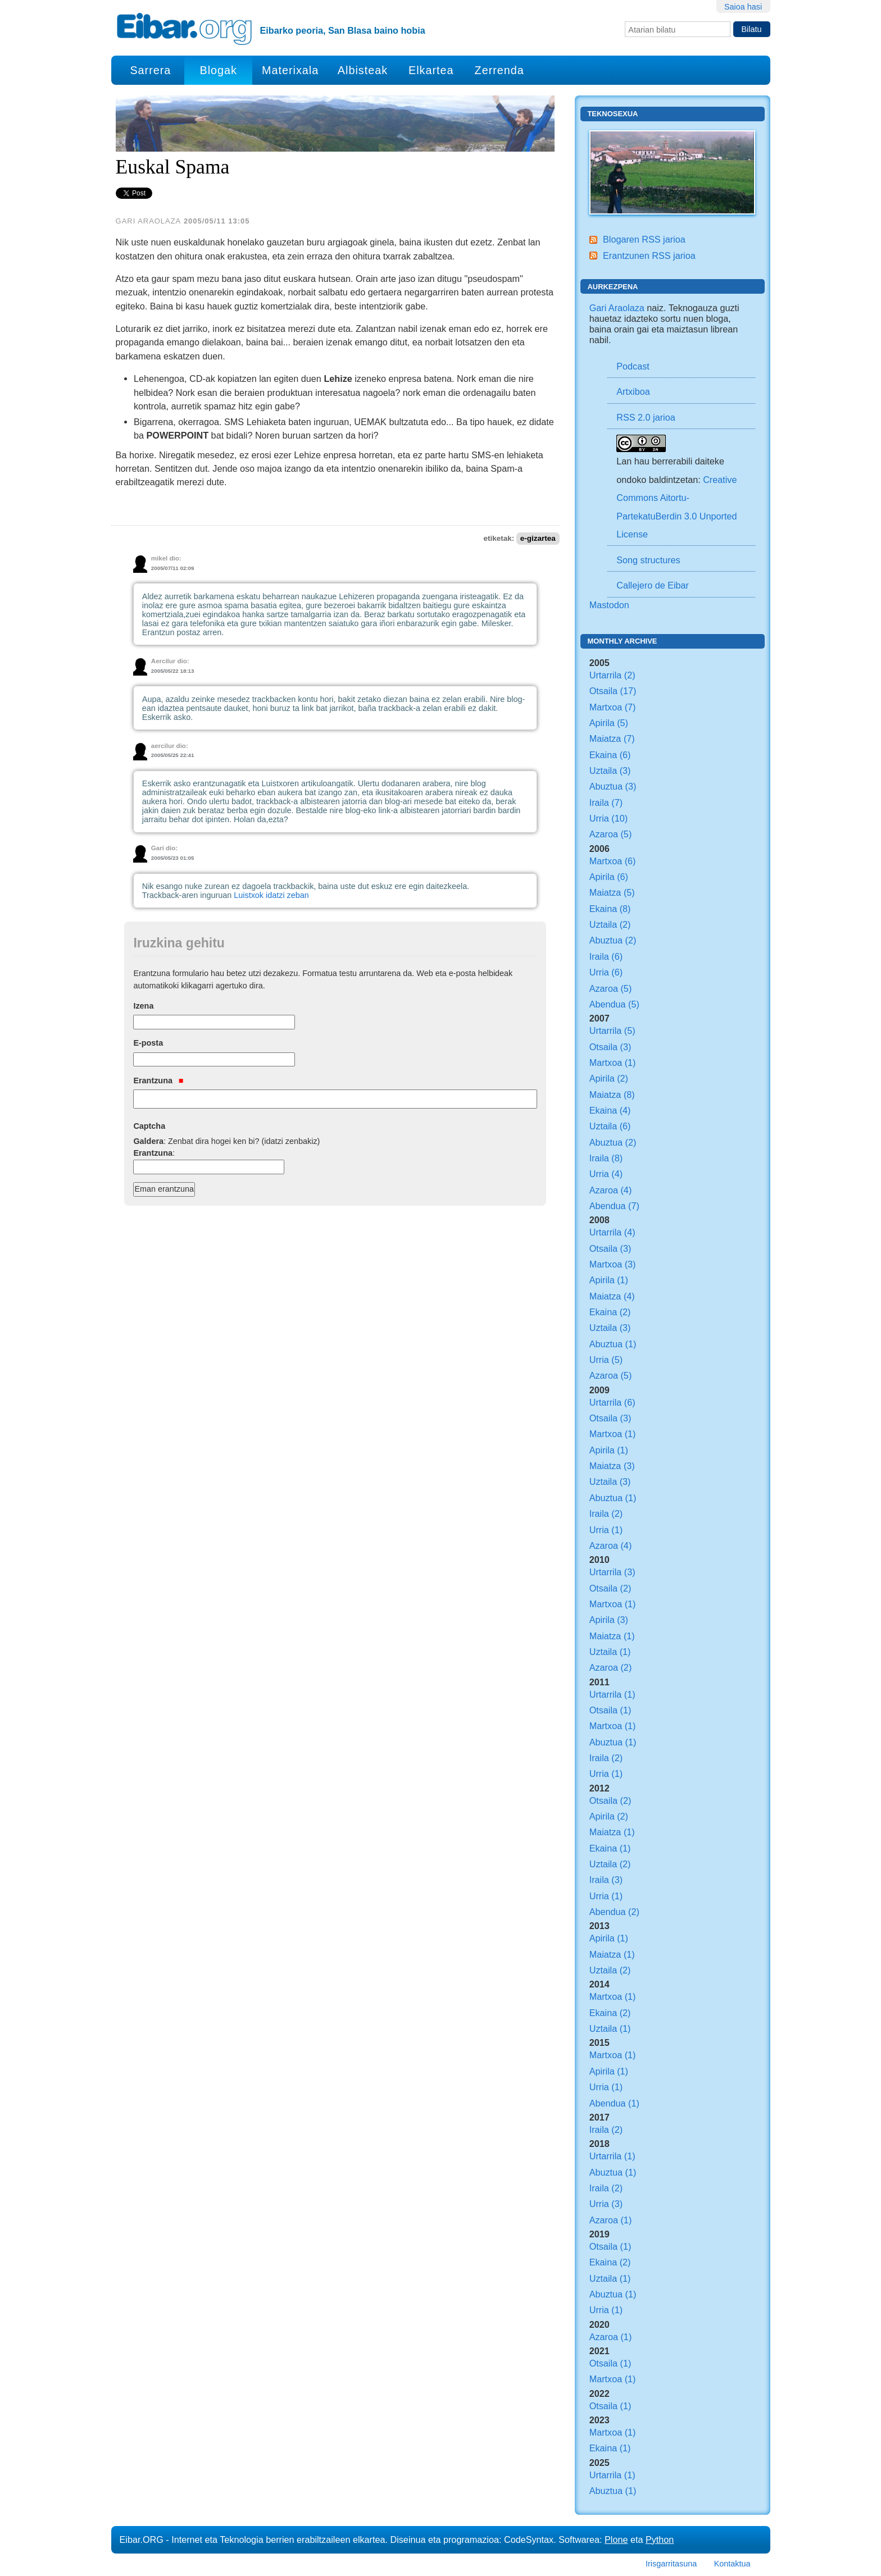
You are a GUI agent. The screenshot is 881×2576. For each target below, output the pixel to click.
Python (660, 2539)
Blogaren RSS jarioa (644, 239)
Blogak (218, 70)
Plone (616, 2539)
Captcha (149, 1125)
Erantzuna (158, 1080)
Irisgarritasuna (671, 2563)
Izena (143, 1005)
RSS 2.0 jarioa (645, 417)
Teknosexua (612, 114)
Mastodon (609, 605)
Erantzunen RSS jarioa (649, 255)
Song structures (648, 560)
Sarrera (150, 70)
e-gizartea (538, 538)
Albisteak (363, 70)
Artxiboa (633, 391)
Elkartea (431, 70)
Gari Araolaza (616, 308)
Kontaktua (732, 2563)
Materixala (290, 70)
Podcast (633, 366)
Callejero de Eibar (652, 585)
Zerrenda (499, 70)
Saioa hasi (743, 6)
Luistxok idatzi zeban (271, 895)
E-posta (148, 1042)
